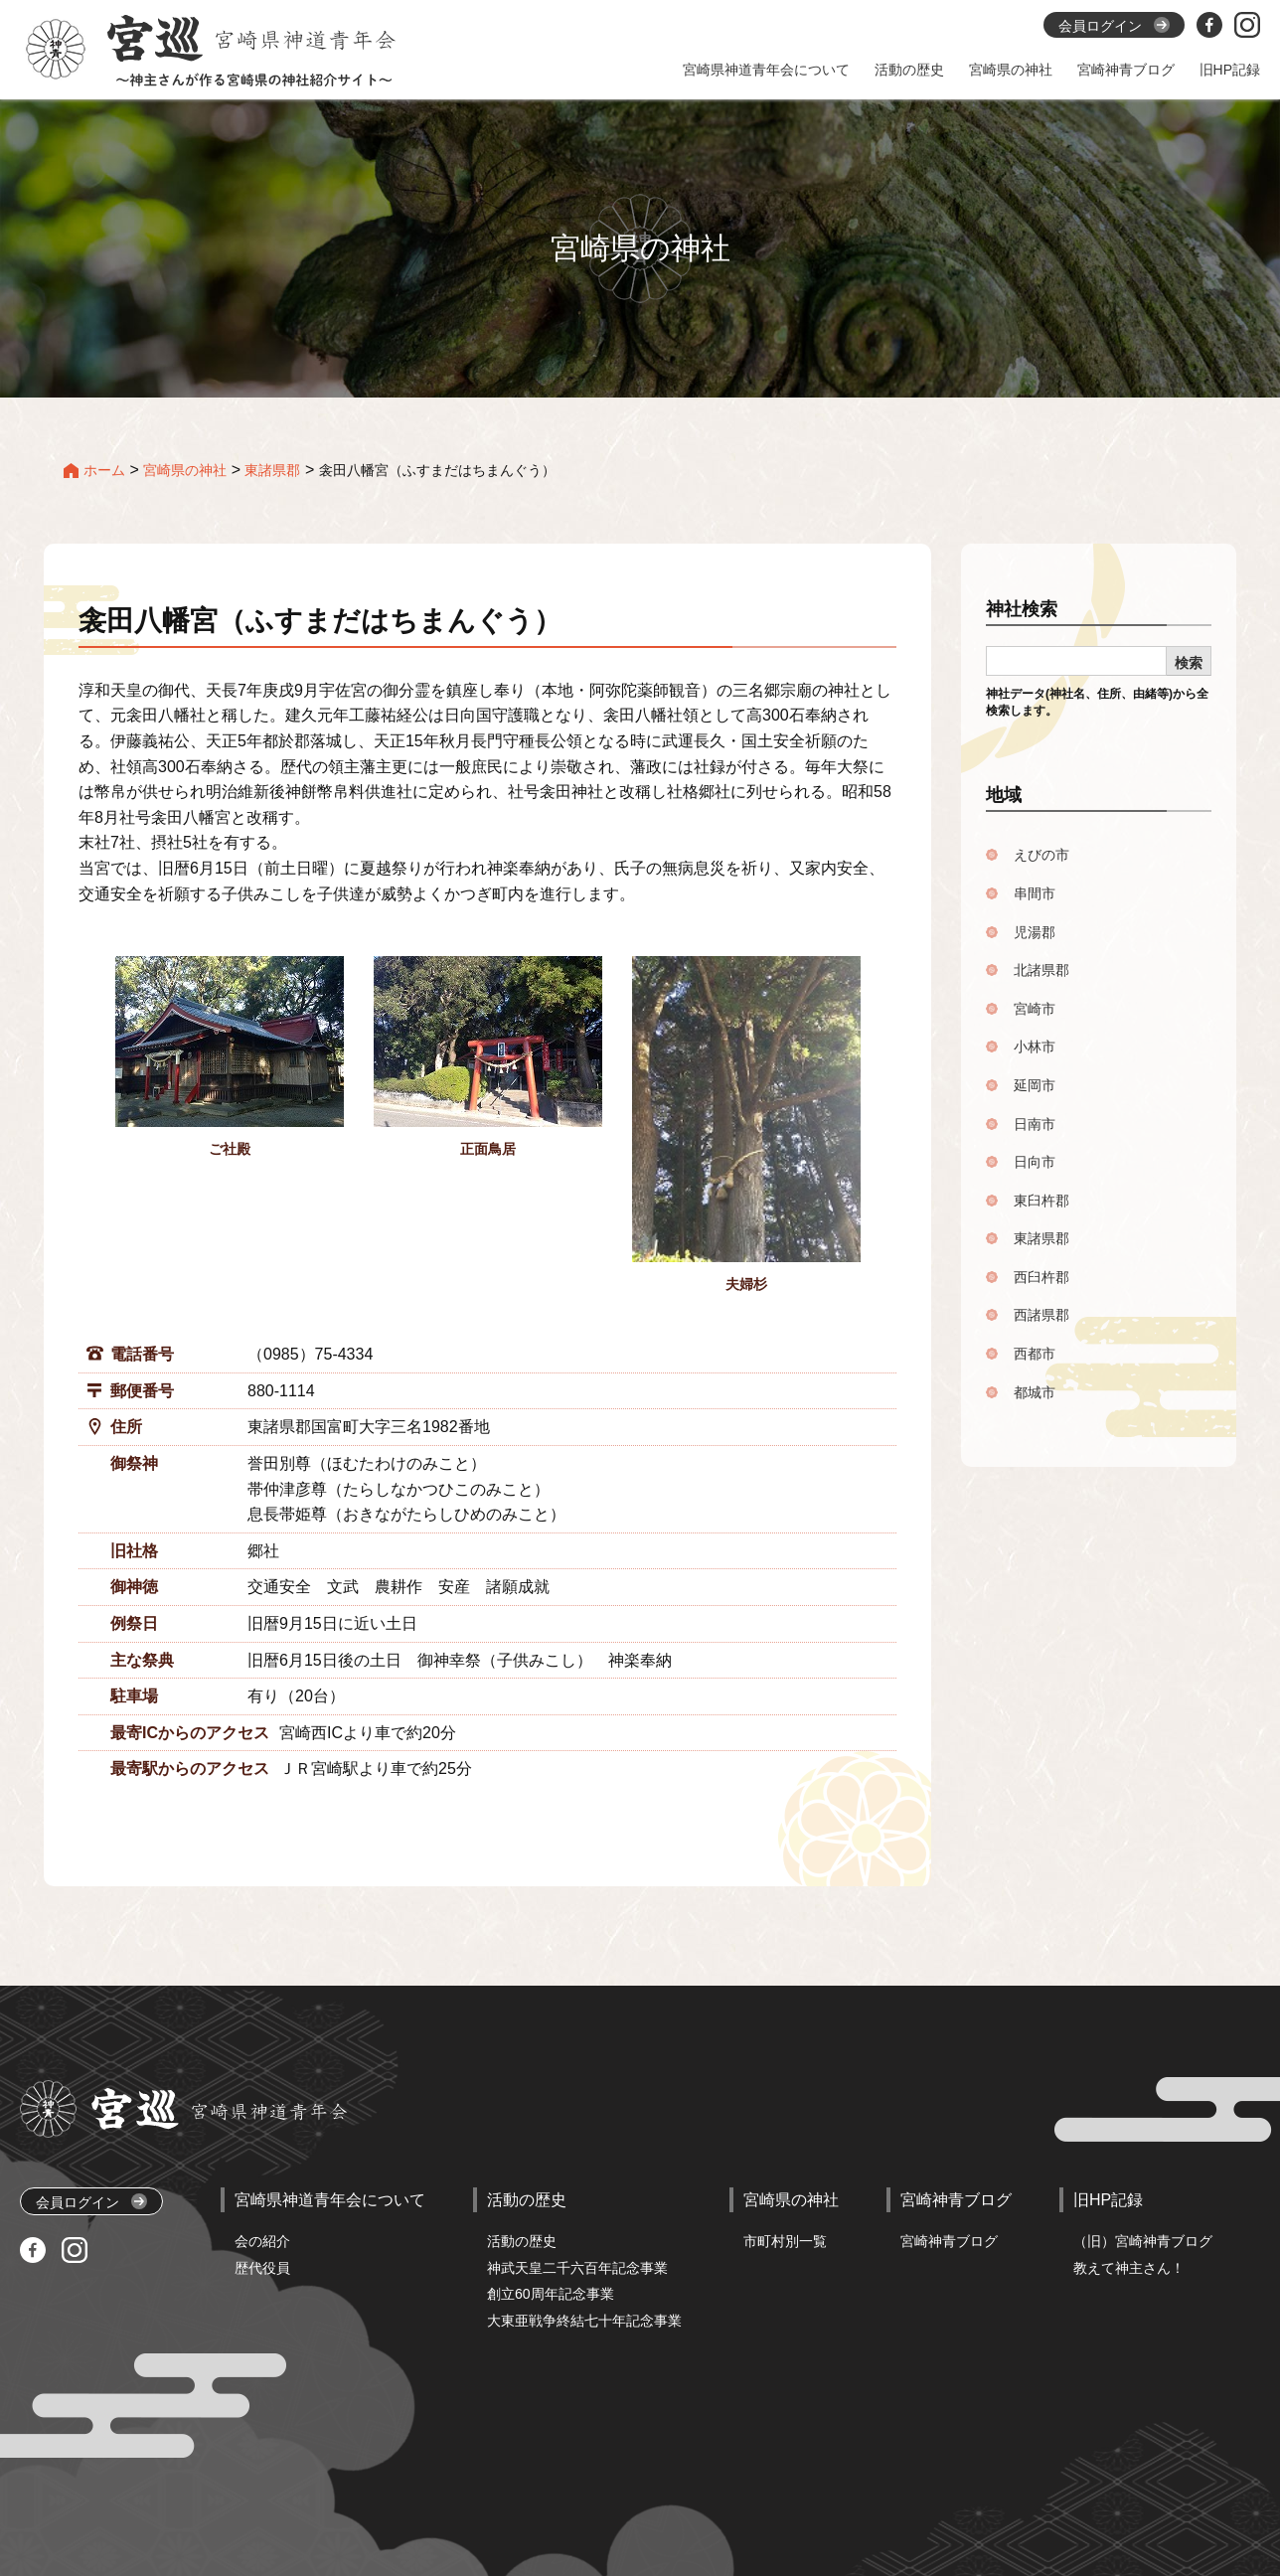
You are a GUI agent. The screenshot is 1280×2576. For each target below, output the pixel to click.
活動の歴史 (522, 2241)
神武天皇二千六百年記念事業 (577, 2268)
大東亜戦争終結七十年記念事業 (584, 2321)
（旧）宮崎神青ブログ (1142, 2241)
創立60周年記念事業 (550, 2294)
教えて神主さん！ (1129, 2268)
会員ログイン (91, 2201)
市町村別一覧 (785, 2241)
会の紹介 (262, 2241)
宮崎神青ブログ (949, 2241)
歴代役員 (262, 2268)
